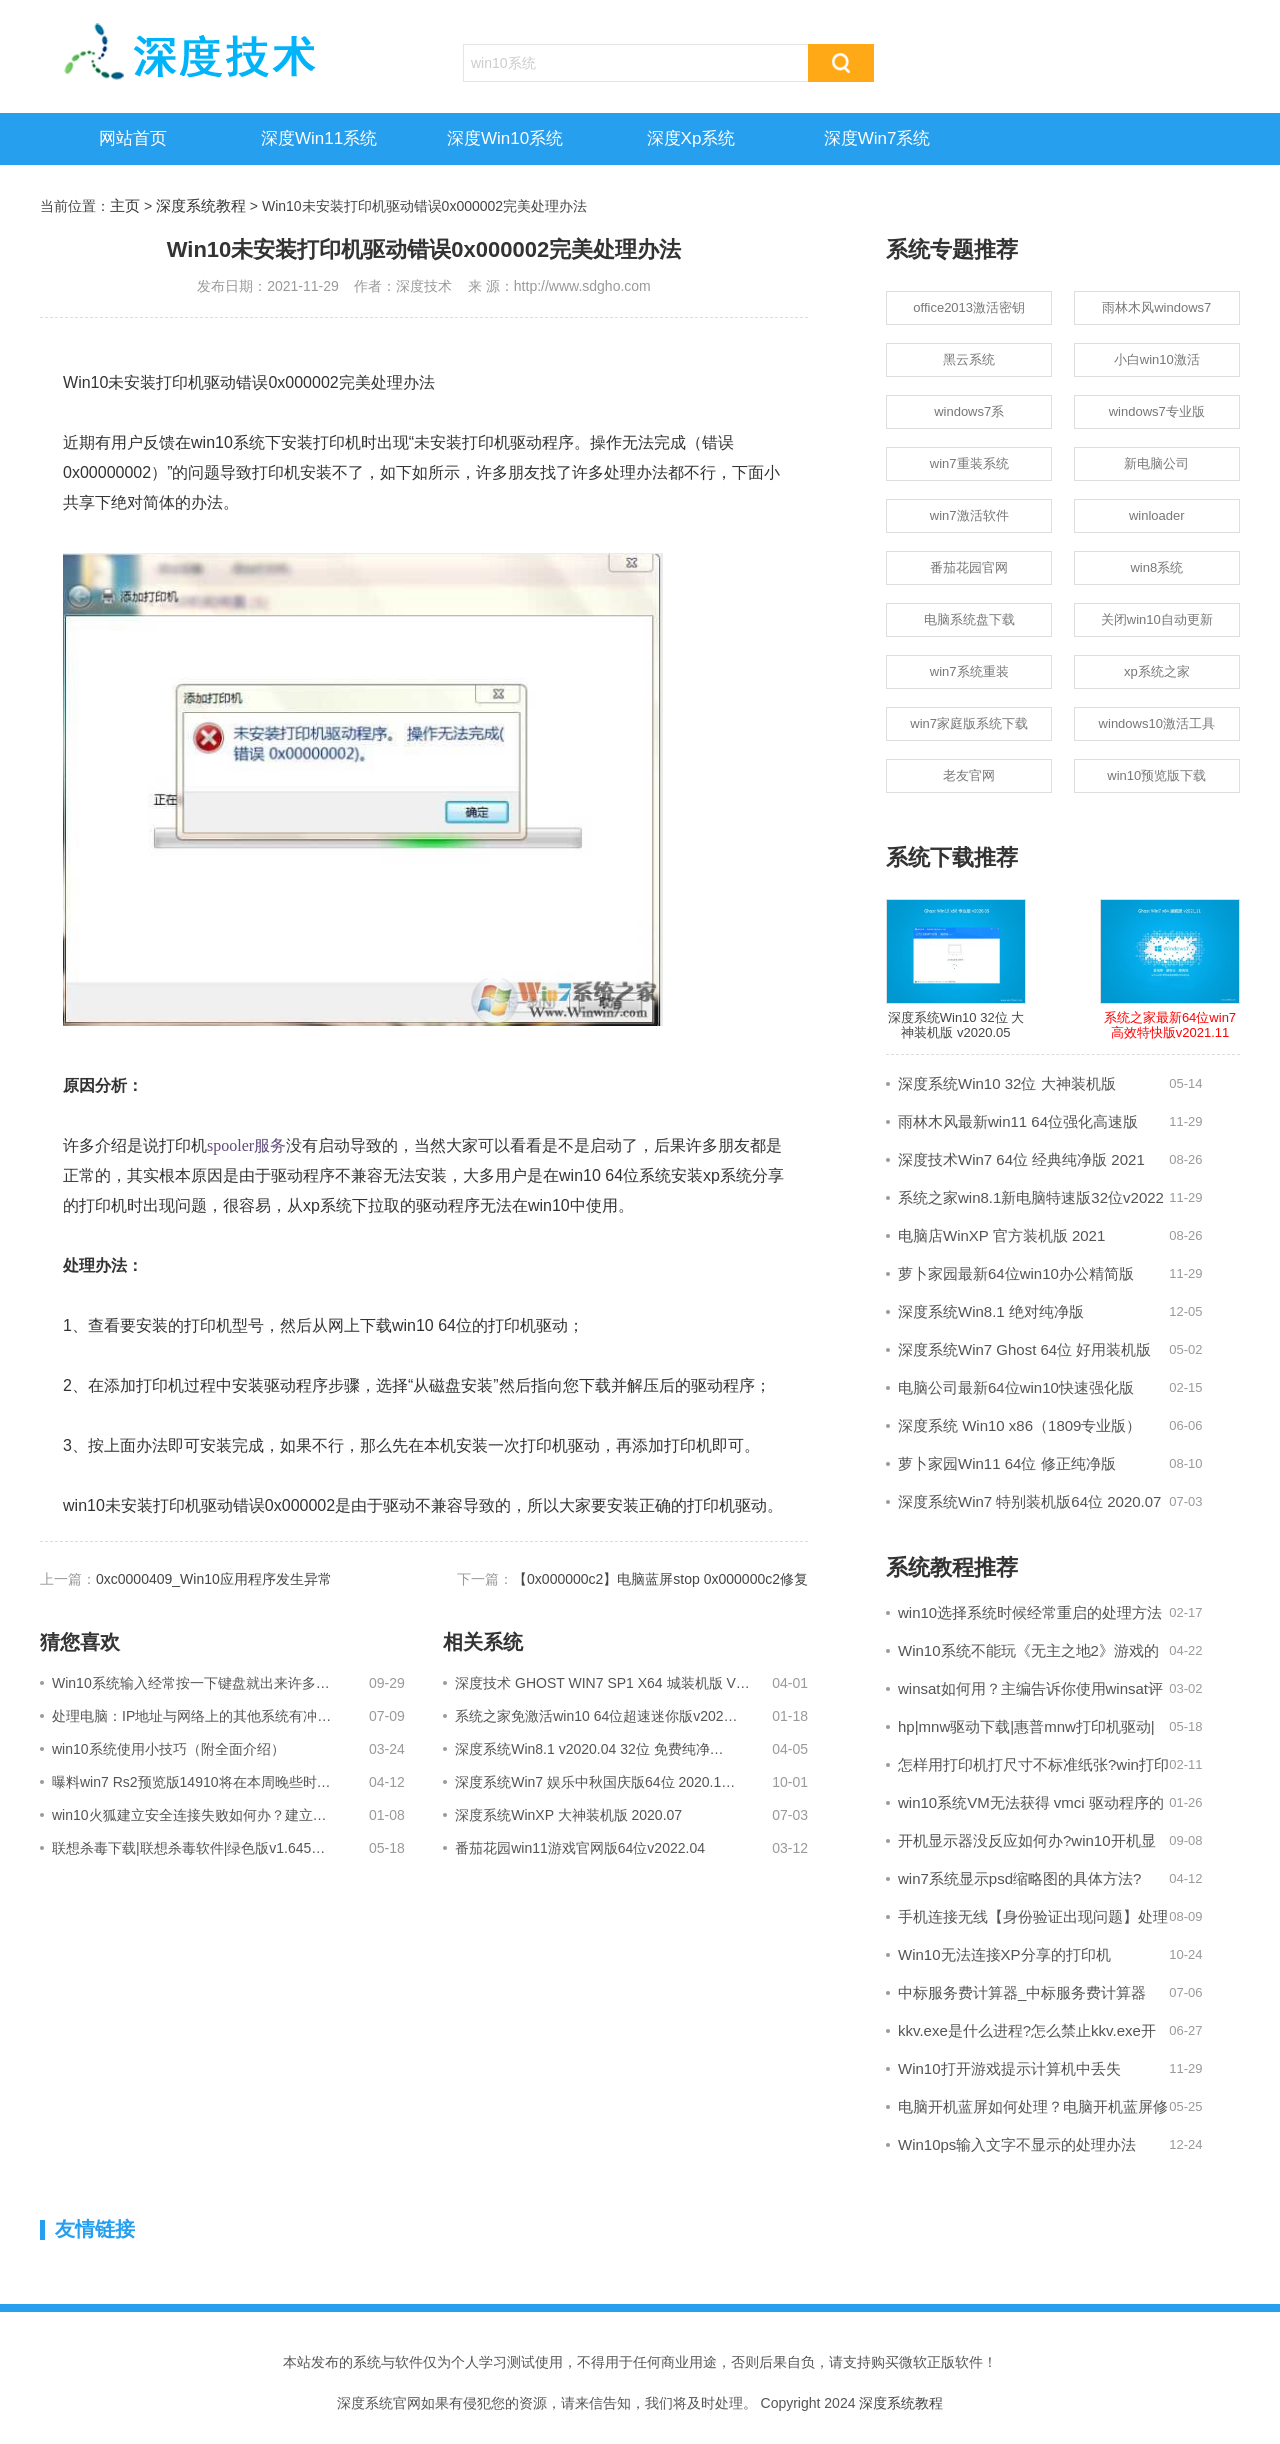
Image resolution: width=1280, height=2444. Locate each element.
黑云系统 (969, 359)
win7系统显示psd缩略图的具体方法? (1019, 1878)
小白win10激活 (1157, 359)
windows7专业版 (1157, 411)
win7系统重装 (969, 671)
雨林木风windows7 (1156, 307)
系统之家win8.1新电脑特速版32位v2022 (1031, 1197)
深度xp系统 (691, 138)
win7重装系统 (969, 463)
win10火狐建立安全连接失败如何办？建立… (189, 1815)
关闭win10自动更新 (1157, 619)
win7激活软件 (969, 515)
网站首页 (133, 138)
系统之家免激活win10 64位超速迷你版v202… (596, 1716)
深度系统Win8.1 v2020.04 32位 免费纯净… (589, 1749)
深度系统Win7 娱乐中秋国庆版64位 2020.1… (595, 1782)
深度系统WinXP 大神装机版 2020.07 (568, 1815)
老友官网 (969, 775)
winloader (1157, 515)
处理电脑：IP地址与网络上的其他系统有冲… (191, 1716)
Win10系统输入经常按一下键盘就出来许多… (191, 1683)
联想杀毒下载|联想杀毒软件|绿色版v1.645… (188, 1848)
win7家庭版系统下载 (969, 723)
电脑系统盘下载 (969, 619)
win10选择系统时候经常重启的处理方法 (1030, 1612)
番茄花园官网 (969, 567)
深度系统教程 (201, 205)
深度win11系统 (319, 138)
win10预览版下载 (1156, 775)
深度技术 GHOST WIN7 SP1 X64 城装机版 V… (602, 1683)
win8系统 (1156, 567)
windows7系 (969, 411)
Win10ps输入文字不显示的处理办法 (1017, 2144)
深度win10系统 (505, 138)
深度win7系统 (877, 138)
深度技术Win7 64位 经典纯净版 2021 (1021, 1159)
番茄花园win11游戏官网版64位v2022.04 (580, 1848)
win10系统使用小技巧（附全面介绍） (168, 1749)
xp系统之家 (1157, 671)
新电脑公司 (1156, 463)
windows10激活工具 (1157, 723)
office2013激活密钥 (969, 307)
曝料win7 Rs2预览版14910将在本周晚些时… (191, 1782)
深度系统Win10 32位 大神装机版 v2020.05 (956, 970)
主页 (125, 205)
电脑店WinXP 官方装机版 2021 (1001, 1235)
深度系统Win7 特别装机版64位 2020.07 (1029, 1501)
